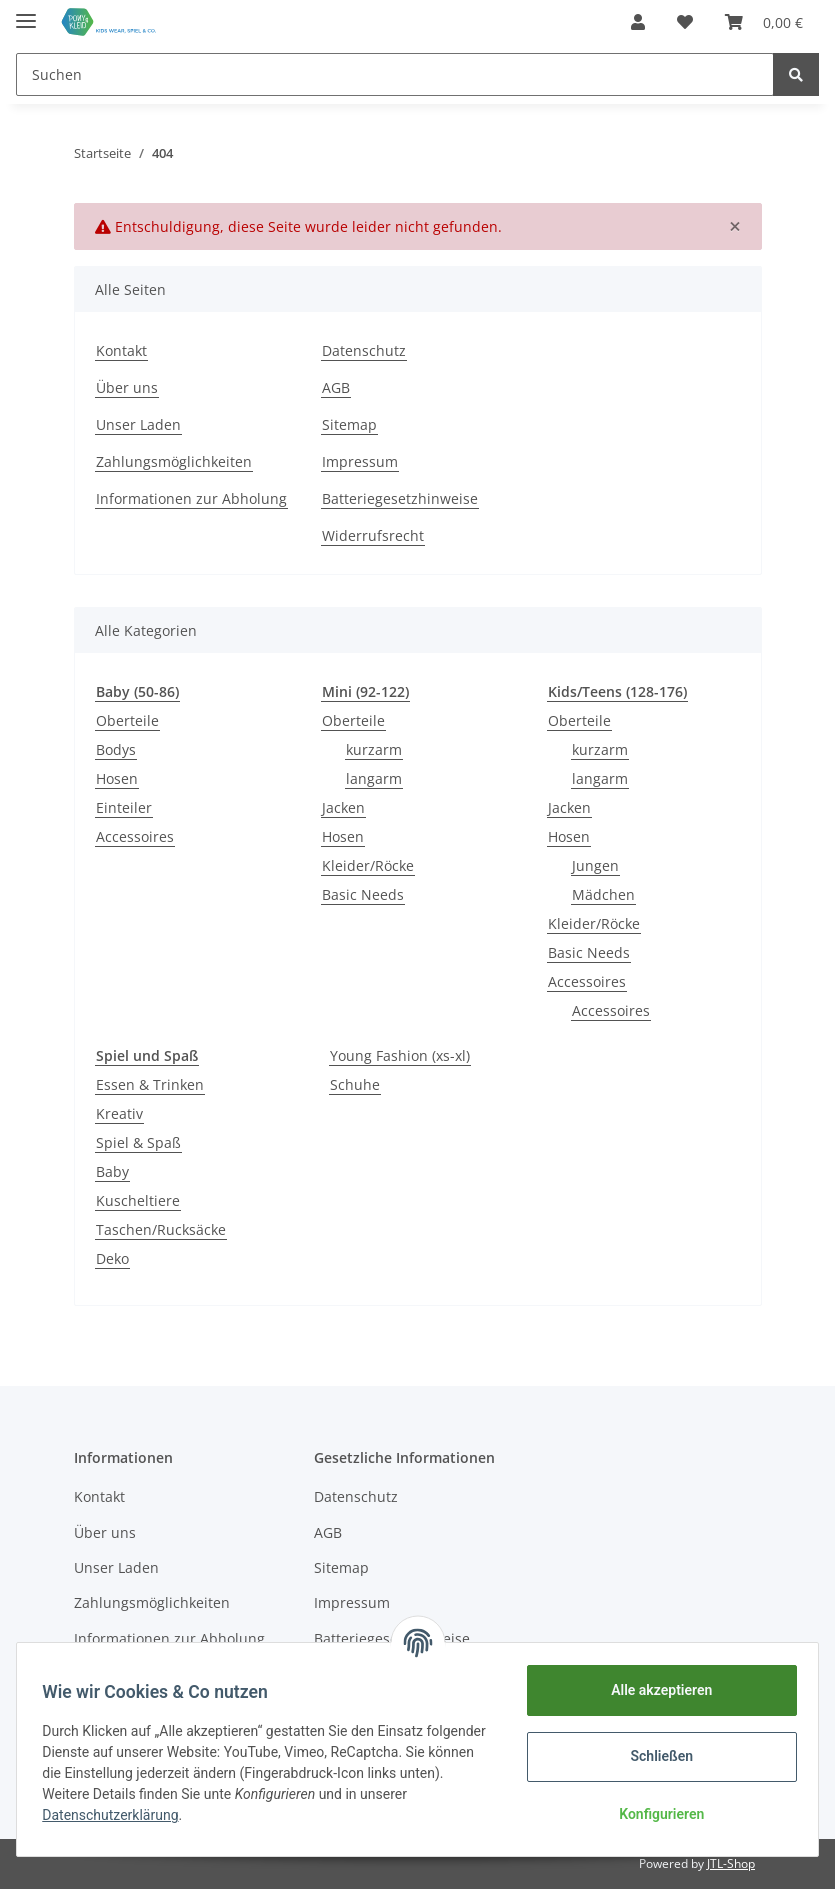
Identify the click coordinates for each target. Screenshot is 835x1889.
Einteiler (124, 807)
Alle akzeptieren (654, 1690)
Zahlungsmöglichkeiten (174, 461)
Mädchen (603, 894)
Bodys (116, 749)
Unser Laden (138, 424)
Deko (112, 1258)
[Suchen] (395, 74)
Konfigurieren (654, 1814)
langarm (374, 778)
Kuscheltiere (138, 1200)
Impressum (360, 461)
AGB (336, 387)
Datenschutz (364, 350)
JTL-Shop (731, 1863)
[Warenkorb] (764, 22)
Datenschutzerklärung (117, 1815)
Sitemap (349, 424)
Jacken (343, 807)
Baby (112, 1171)
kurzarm (374, 749)
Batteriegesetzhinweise (400, 498)
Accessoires (135, 836)
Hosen (117, 778)
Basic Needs (363, 894)
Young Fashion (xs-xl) (400, 1055)
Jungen (595, 865)
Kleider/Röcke (368, 865)
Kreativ (119, 1113)
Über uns (127, 387)
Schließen (655, 1756)
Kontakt (121, 350)
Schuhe (355, 1084)
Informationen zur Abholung (191, 498)
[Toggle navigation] (26, 12)
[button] (638, 22)
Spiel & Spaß (138, 1142)
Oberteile (127, 720)
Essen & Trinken (150, 1084)
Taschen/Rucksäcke (161, 1229)
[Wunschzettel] (685, 22)
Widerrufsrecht (373, 535)
